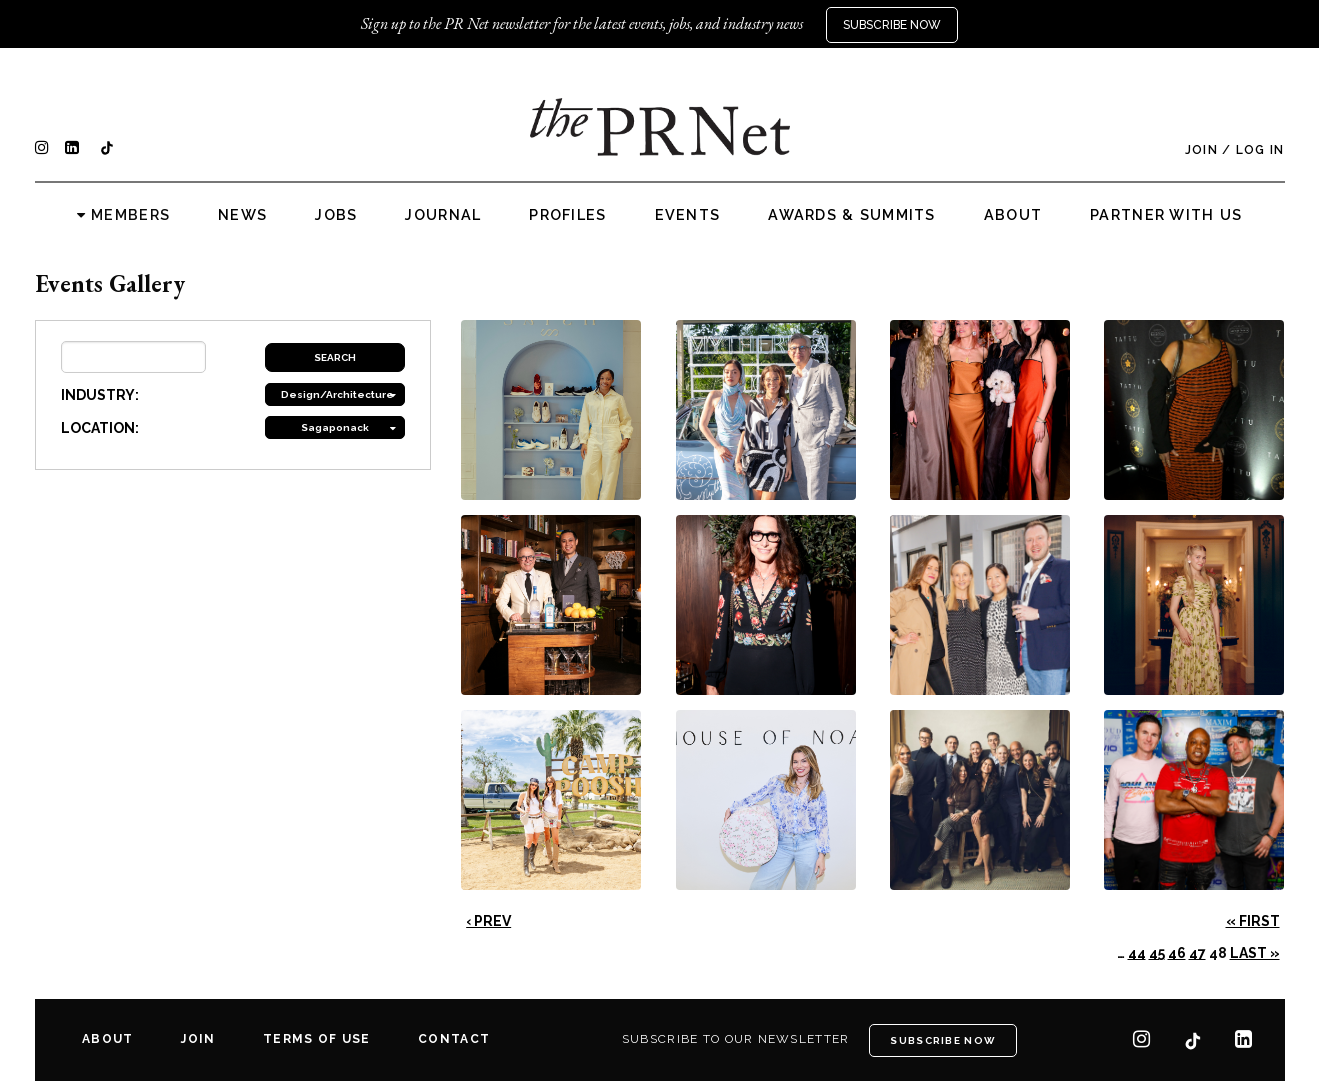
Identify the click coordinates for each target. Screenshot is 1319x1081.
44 (1137, 953)
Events (688, 215)
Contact (454, 1039)
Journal (443, 215)
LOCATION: (100, 428)
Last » (1255, 953)
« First (1253, 921)
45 (1157, 953)
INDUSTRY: (100, 395)
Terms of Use (316, 1039)
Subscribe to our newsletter (736, 1039)
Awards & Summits (851, 215)
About (1013, 215)
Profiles (567, 215)
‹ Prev (488, 921)
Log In (1260, 150)
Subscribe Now (892, 25)
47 (1197, 953)
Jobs (336, 215)
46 (1177, 953)
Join (1201, 150)
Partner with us (1166, 215)
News (242, 215)
